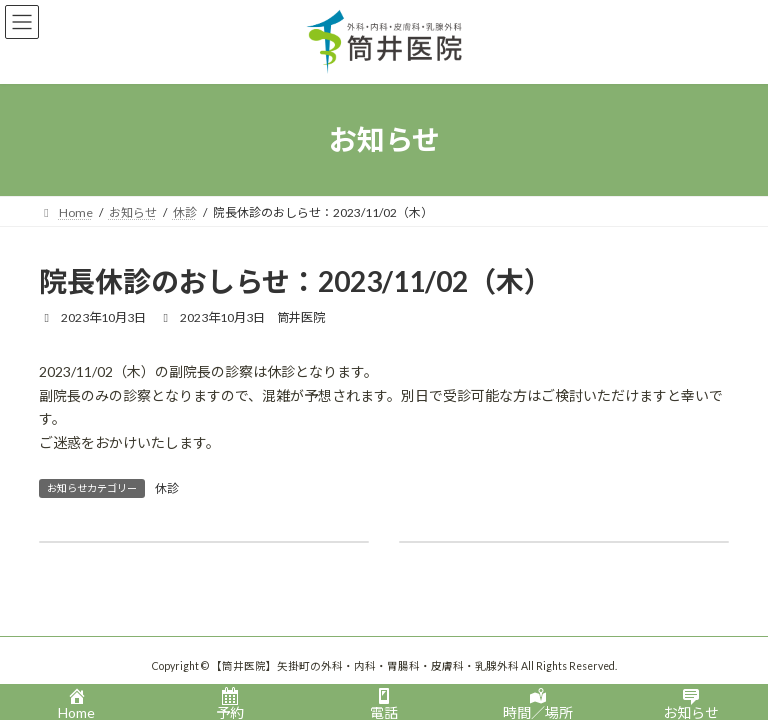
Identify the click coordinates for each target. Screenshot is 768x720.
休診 (167, 488)
